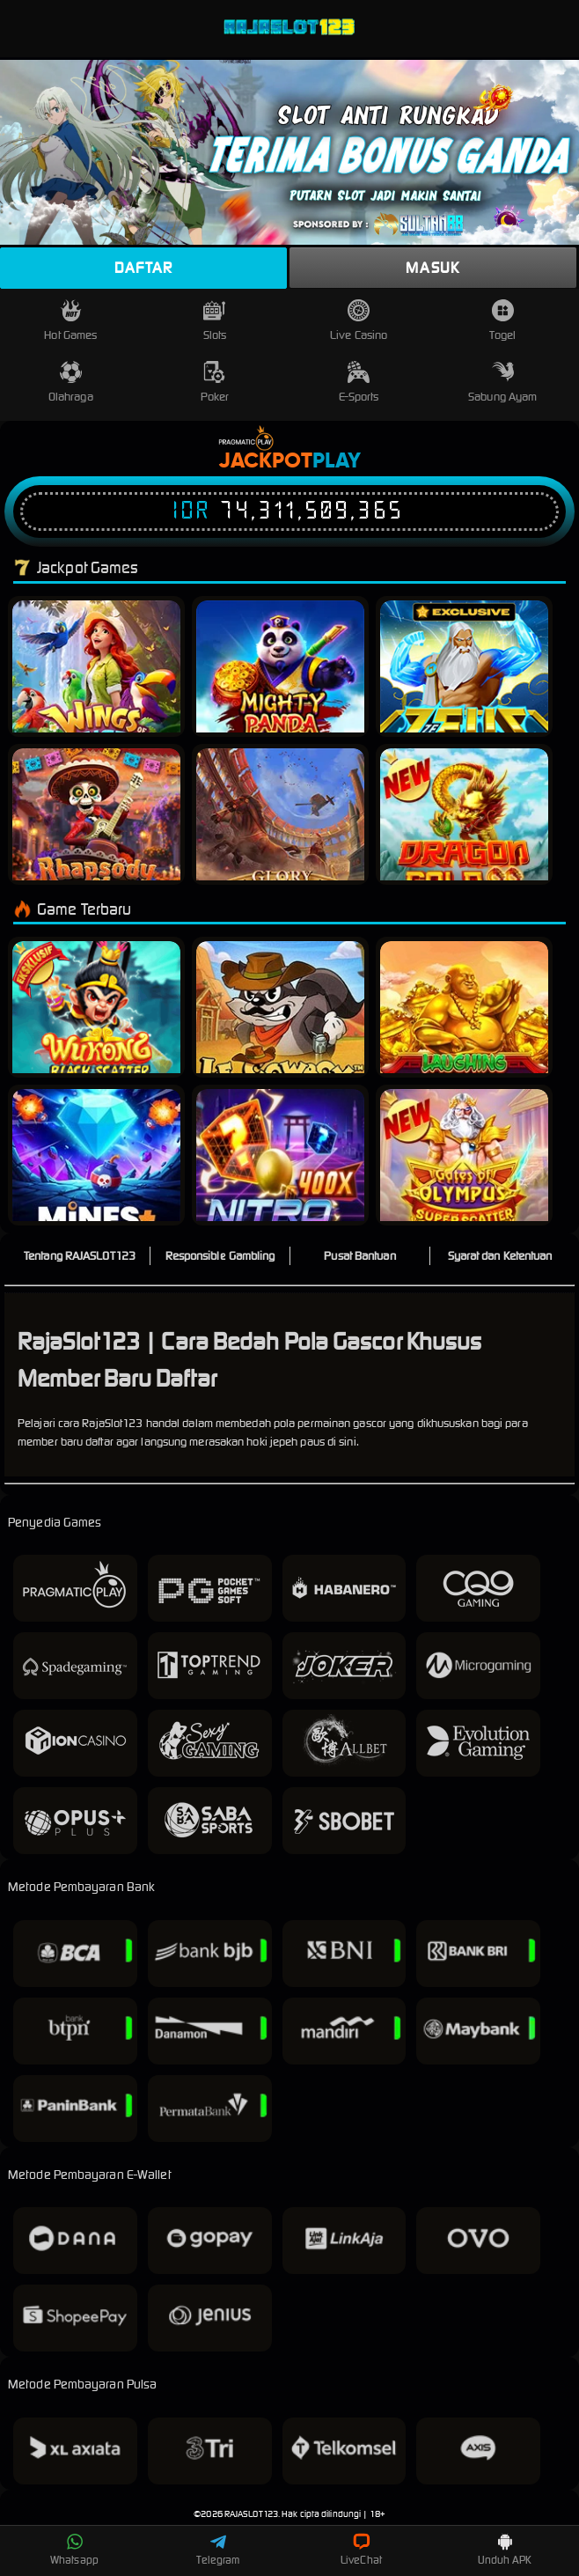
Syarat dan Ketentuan (500, 1255)
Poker (215, 382)
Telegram (218, 2549)
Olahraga (70, 382)
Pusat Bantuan (359, 1255)
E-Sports (359, 382)
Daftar (143, 267)
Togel (502, 320)
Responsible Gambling (220, 1255)
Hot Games (70, 320)
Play (336, 461)
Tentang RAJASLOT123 (80, 1255)
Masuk (432, 267)
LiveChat (361, 2549)
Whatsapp (74, 2549)
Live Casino (358, 320)
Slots (215, 320)
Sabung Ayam (502, 382)
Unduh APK (505, 2549)
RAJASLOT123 (251, 2514)
